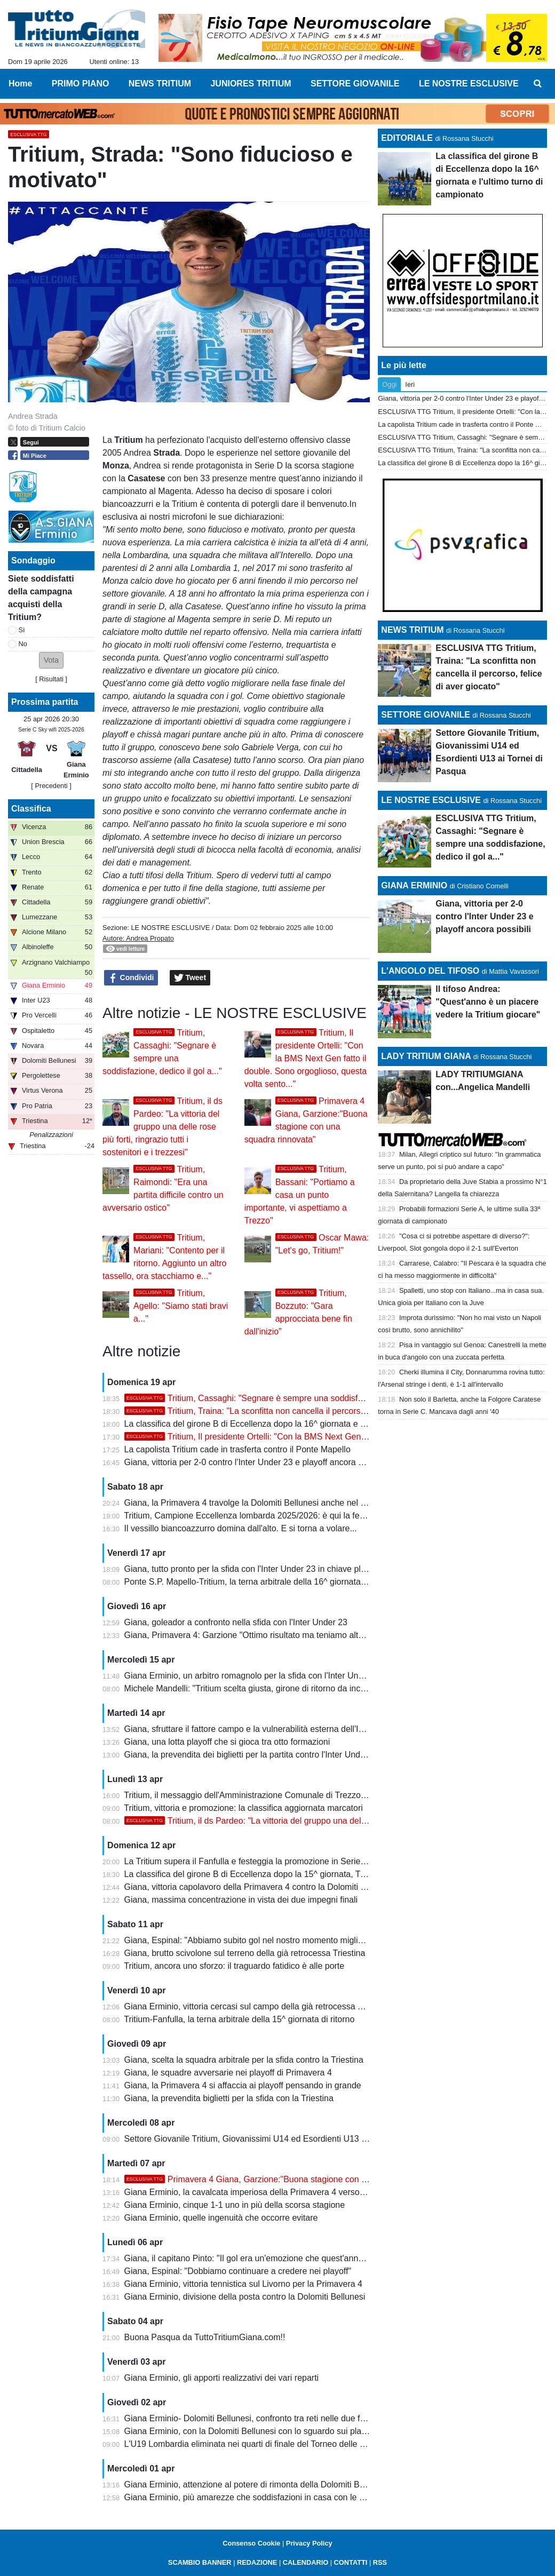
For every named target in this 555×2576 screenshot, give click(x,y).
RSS (380, 2562)
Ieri (410, 384)
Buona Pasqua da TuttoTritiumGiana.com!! (205, 2337)
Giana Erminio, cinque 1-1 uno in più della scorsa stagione (234, 2204)
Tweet (190, 978)
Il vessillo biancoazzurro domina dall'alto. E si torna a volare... (240, 1528)
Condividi (131, 978)
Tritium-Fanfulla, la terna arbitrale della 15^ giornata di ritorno (239, 2019)
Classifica (31, 808)
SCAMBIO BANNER (200, 2562)
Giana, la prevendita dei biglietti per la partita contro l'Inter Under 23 (252, 1754)
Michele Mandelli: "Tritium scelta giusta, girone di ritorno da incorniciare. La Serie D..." (286, 1688)
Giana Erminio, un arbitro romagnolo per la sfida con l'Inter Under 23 (253, 1675)
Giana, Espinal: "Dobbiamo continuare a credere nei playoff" (238, 2271)
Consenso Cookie (251, 2543)
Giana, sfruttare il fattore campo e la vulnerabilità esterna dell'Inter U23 (257, 1729)
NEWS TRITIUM (412, 629)
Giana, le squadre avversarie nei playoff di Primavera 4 (228, 2072)
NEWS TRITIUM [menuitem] (160, 83)
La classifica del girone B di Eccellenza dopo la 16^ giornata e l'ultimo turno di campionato (294, 1423)
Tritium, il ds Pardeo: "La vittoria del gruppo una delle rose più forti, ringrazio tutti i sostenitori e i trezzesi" (162, 1126)
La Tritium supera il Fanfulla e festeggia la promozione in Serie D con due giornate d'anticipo (298, 1861)
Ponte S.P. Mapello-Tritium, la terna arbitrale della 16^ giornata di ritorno (260, 1581)
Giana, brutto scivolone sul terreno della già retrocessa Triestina (245, 1953)
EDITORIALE (407, 137)
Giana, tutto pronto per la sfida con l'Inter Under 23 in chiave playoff (251, 1568)
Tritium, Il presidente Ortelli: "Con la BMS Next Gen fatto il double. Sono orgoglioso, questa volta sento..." (305, 1058)
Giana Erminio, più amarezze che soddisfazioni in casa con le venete (254, 2497)
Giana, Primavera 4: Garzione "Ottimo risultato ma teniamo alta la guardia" (265, 1635)
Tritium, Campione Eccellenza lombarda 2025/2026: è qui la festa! (248, 1515)
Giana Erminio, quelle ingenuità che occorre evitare (221, 2217)
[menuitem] (537, 83)
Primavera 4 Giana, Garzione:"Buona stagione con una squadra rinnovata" (286, 2179)
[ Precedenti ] (51, 786)
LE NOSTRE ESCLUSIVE (170, 928)
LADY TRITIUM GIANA (426, 1056)
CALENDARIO (305, 2562)
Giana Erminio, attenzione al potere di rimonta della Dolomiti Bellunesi (256, 2484)
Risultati (51, 679)
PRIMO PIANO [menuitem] (80, 83)
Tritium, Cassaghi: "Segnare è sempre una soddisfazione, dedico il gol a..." (287, 1398)
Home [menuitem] (20, 83)
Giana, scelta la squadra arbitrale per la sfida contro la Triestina (243, 2059)
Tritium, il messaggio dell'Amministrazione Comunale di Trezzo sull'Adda (260, 1795)
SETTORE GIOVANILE (425, 714)
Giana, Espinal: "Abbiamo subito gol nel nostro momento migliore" (249, 1940)
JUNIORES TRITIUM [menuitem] (250, 83)
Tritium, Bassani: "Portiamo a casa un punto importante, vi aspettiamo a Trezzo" (299, 1195)
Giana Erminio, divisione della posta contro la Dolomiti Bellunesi (245, 2296)
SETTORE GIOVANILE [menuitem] (355, 83)
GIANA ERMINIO (414, 885)
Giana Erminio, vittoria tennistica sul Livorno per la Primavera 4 (243, 2283)
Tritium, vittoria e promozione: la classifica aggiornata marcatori (243, 1807)
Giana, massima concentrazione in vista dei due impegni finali (241, 1899)
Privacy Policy (309, 2543)
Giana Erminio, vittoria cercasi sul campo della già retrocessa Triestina (257, 2006)
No (23, 644)
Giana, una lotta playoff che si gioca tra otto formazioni (227, 1741)
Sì (22, 630)
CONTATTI (351, 2562)
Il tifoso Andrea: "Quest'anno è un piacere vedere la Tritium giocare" (487, 1001)
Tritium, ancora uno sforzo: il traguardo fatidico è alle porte (234, 1965)
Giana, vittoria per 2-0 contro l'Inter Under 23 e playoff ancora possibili (256, 1462)
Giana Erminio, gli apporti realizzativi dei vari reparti (221, 2377)
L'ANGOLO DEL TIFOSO (430, 970)
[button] (51, 660)
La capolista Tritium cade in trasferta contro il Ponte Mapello (237, 1449)
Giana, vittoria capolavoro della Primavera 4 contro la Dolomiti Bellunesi (259, 1886)
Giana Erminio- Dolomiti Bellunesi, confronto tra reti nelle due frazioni (254, 2418)
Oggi (389, 384)
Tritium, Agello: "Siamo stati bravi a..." (180, 1306)
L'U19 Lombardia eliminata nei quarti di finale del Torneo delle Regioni (256, 2443)
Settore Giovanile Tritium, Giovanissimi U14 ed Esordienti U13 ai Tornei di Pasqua (279, 2138)
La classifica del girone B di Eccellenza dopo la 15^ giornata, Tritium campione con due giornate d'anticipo (324, 1874)
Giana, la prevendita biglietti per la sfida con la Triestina (229, 2098)
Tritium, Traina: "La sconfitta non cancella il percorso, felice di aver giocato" (287, 1411)
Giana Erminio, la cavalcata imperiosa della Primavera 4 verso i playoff (257, 2192)
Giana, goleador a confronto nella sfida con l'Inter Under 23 (235, 1622)
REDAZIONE (257, 2562)
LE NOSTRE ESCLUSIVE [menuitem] (469, 83)
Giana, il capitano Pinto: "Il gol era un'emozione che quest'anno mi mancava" (269, 2258)
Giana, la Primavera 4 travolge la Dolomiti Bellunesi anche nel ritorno (254, 1502)
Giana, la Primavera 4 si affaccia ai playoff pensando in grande (242, 2085)
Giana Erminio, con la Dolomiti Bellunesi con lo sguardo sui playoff (249, 2431)
